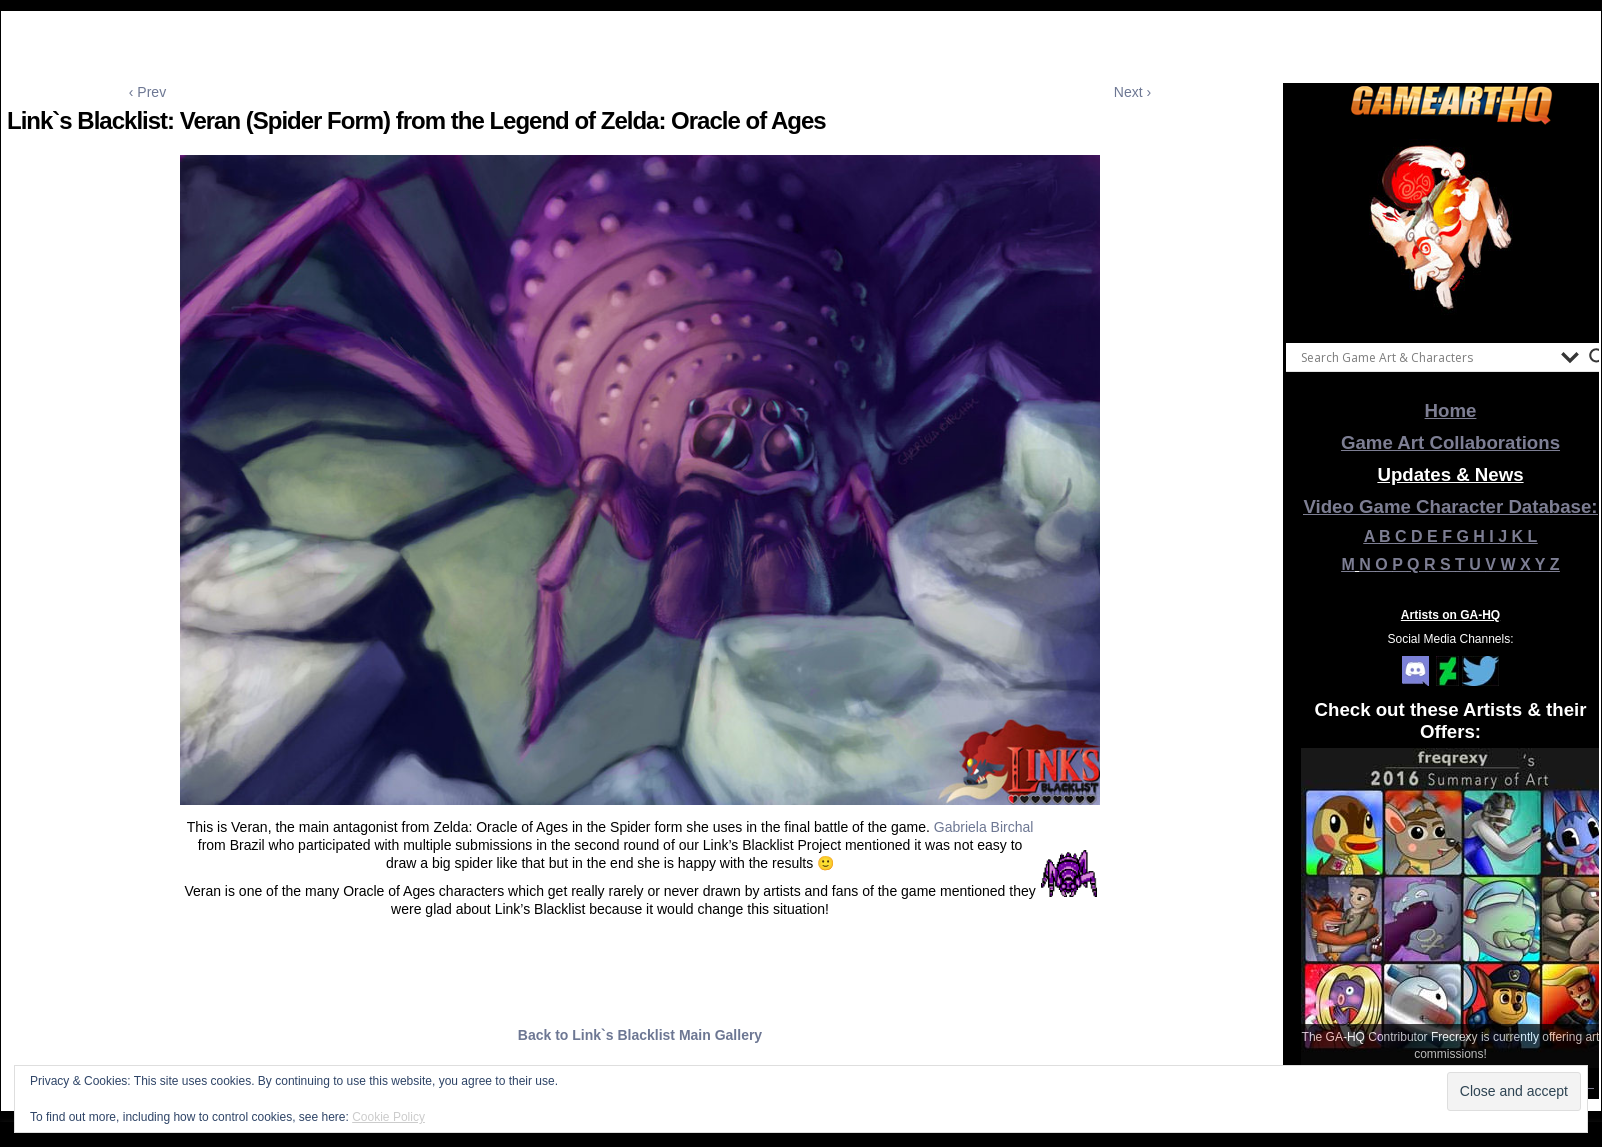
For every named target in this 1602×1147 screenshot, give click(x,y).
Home (1451, 410)
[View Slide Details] (1451, 229)
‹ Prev (147, 92)
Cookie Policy (388, 1117)
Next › (1132, 92)
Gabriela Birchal (984, 827)
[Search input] (1426, 357)
